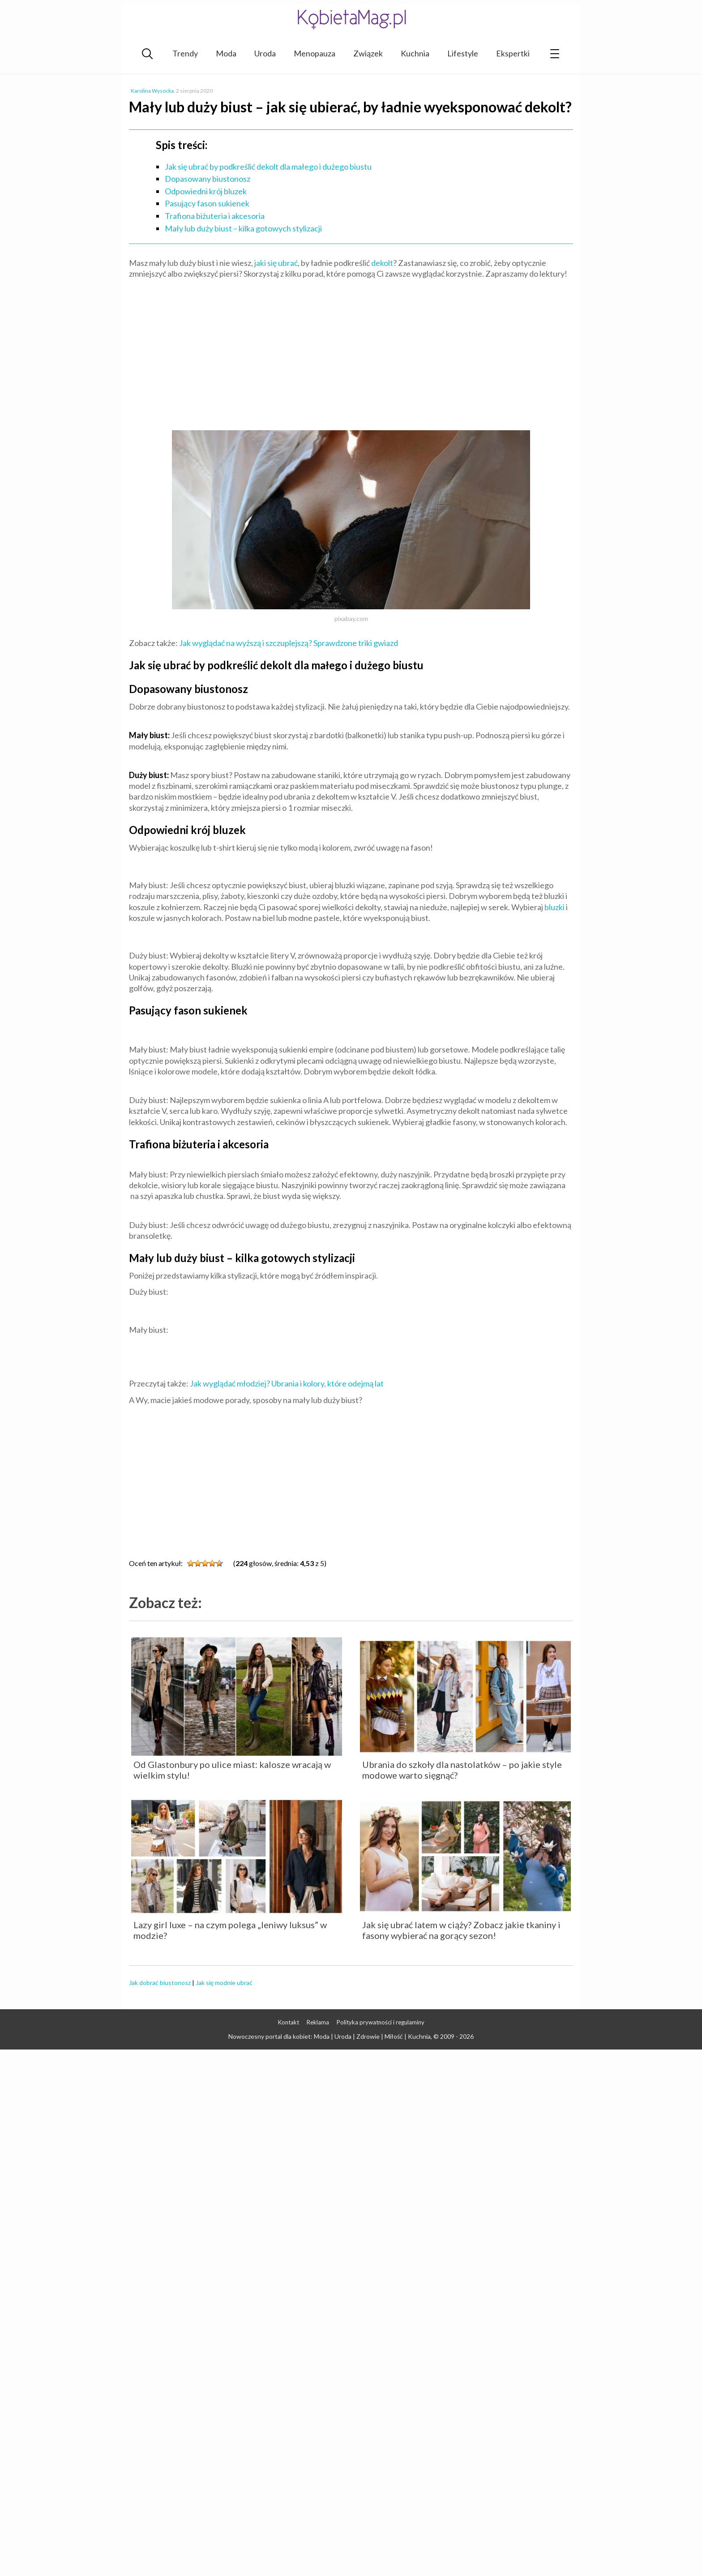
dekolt (382, 263)
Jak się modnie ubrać (224, 1982)
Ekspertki (513, 53)
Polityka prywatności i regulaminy (380, 2022)
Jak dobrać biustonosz (160, 1982)
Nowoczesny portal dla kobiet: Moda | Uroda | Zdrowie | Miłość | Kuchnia (329, 2036)
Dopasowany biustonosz (207, 179)
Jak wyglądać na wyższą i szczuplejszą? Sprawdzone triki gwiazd (288, 643)
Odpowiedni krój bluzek (206, 191)
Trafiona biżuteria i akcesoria (215, 216)
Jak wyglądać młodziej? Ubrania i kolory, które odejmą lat (287, 1383)
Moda (226, 53)
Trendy (185, 53)
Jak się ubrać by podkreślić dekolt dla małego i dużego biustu (268, 166)
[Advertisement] (351, 351)
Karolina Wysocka (152, 90)
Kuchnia (415, 53)
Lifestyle (462, 53)
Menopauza (314, 53)
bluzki (554, 907)
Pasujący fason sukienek (207, 203)
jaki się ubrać (276, 263)
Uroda (265, 53)
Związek (368, 53)
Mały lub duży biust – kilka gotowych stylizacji (243, 228)
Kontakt (288, 2022)
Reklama (318, 2022)
